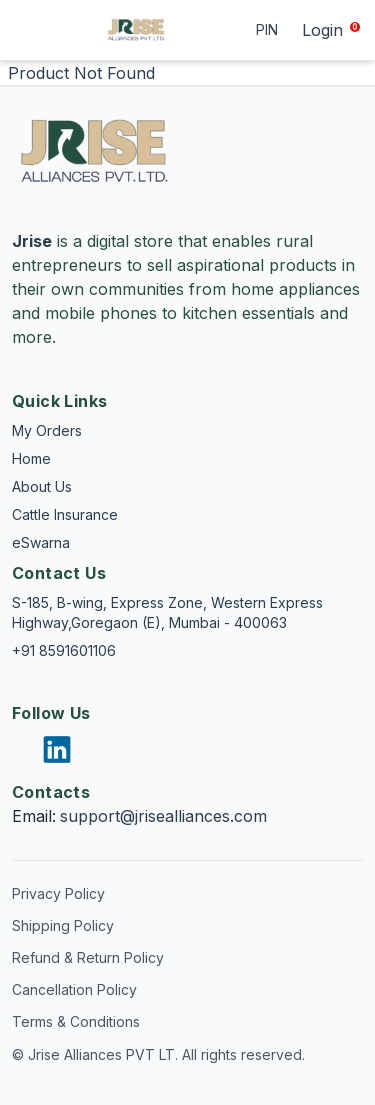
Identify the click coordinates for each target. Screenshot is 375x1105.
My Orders (47, 430)
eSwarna (41, 542)
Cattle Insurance (65, 514)
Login (322, 30)
